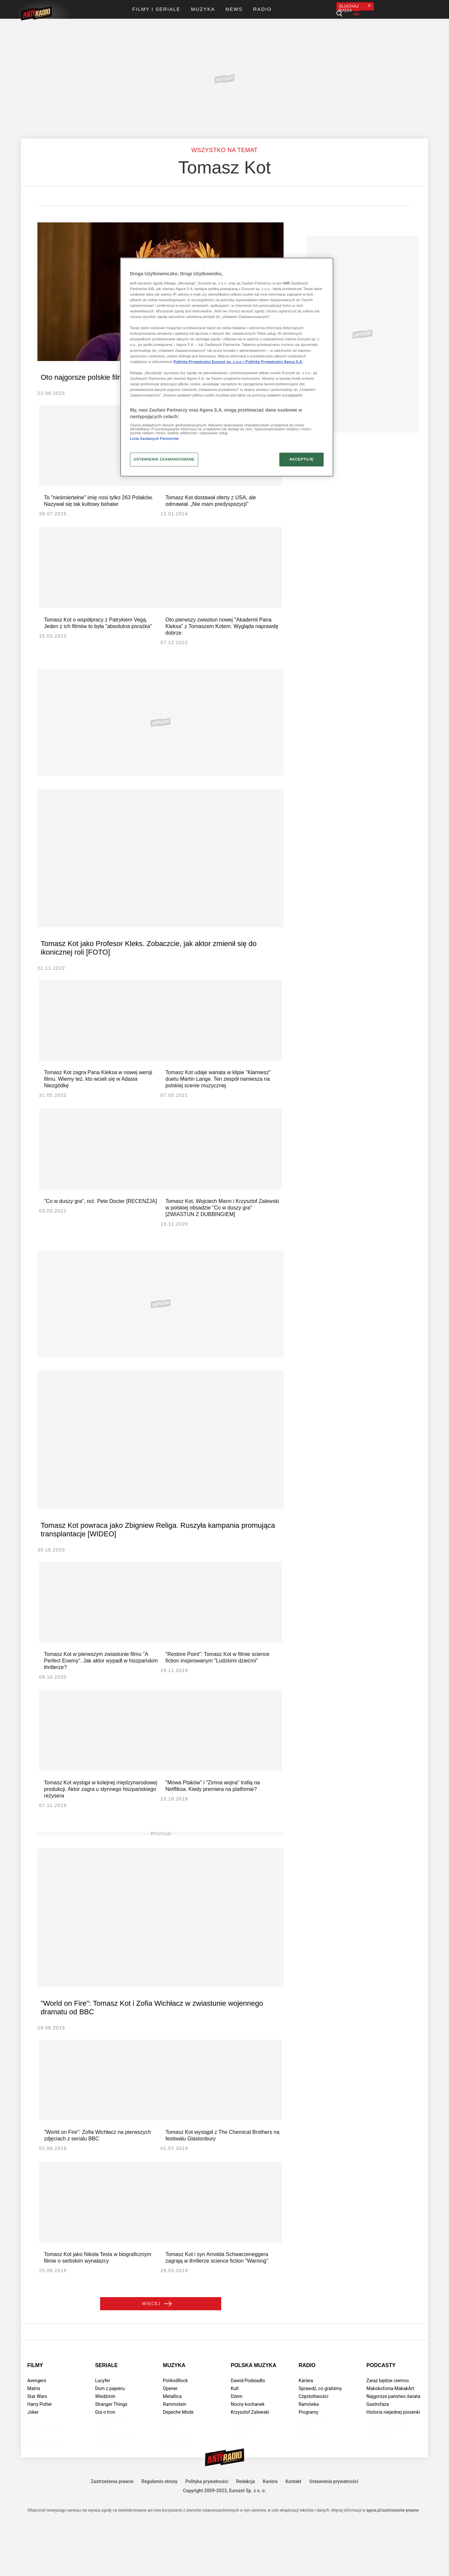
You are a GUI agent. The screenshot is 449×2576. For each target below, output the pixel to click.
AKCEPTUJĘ (301, 459)
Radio (307, 2418)
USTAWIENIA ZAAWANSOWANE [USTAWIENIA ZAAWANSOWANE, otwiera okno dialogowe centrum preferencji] (164, 459)
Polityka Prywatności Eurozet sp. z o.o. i (209, 362)
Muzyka (174, 2418)
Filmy (35, 2418)
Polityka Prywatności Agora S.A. (274, 362)
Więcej (160, 2354)
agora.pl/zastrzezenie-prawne (392, 2563)
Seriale (106, 2418)
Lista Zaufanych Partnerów (154, 439)
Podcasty (381, 2418)
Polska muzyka (253, 2418)
